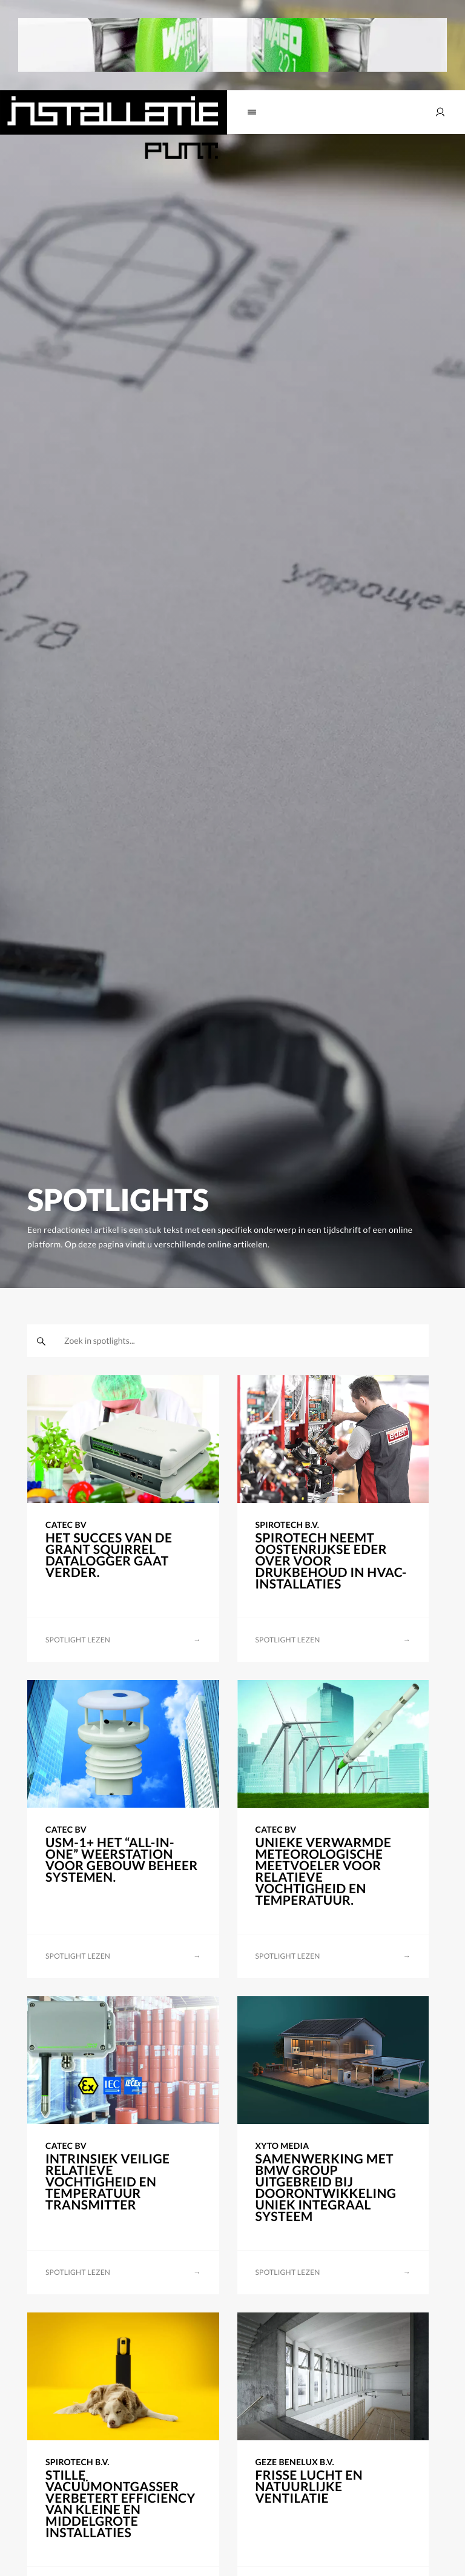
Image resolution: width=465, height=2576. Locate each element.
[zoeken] (41, 1340)
